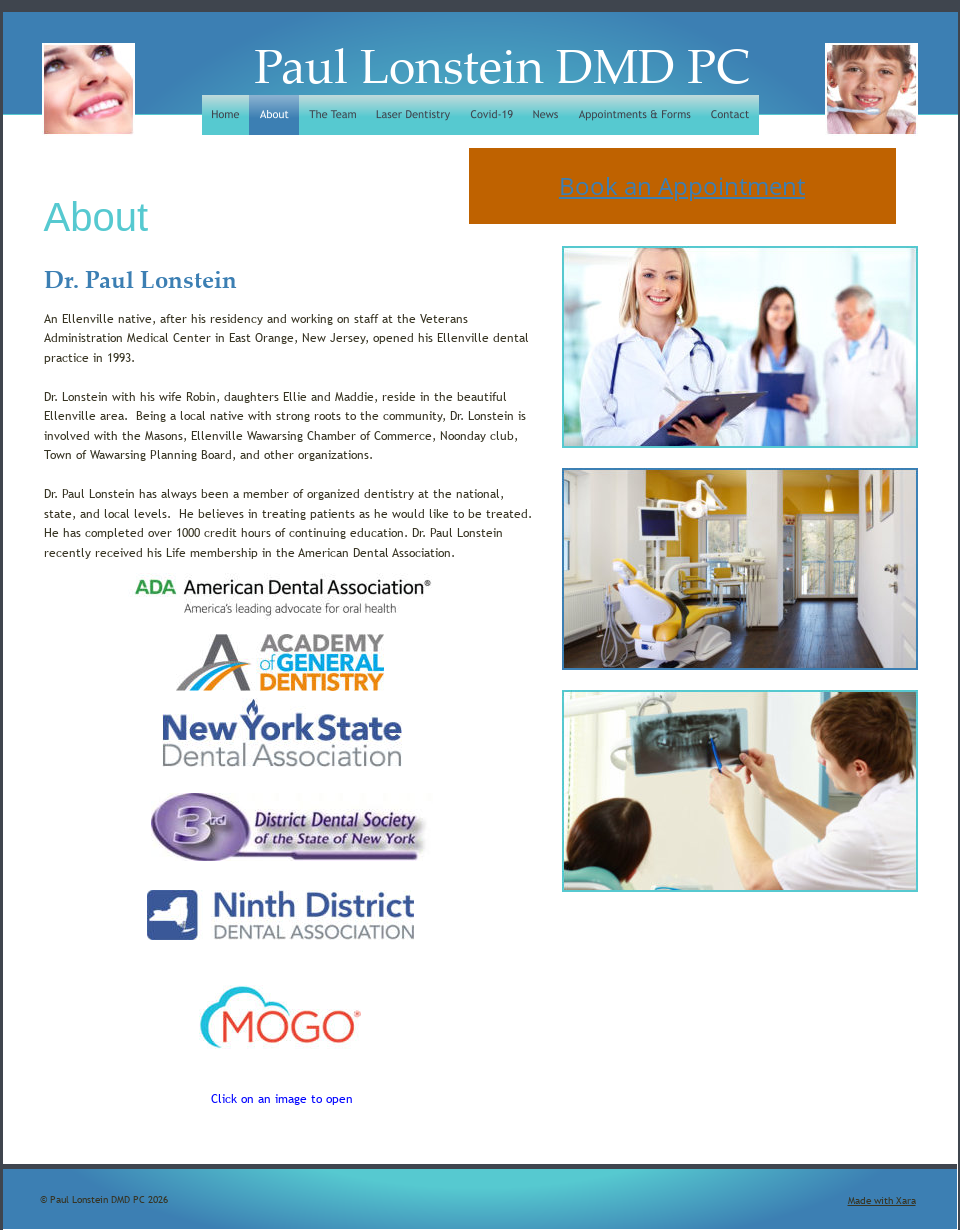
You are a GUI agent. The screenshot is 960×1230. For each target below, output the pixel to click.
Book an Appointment (682, 185)
